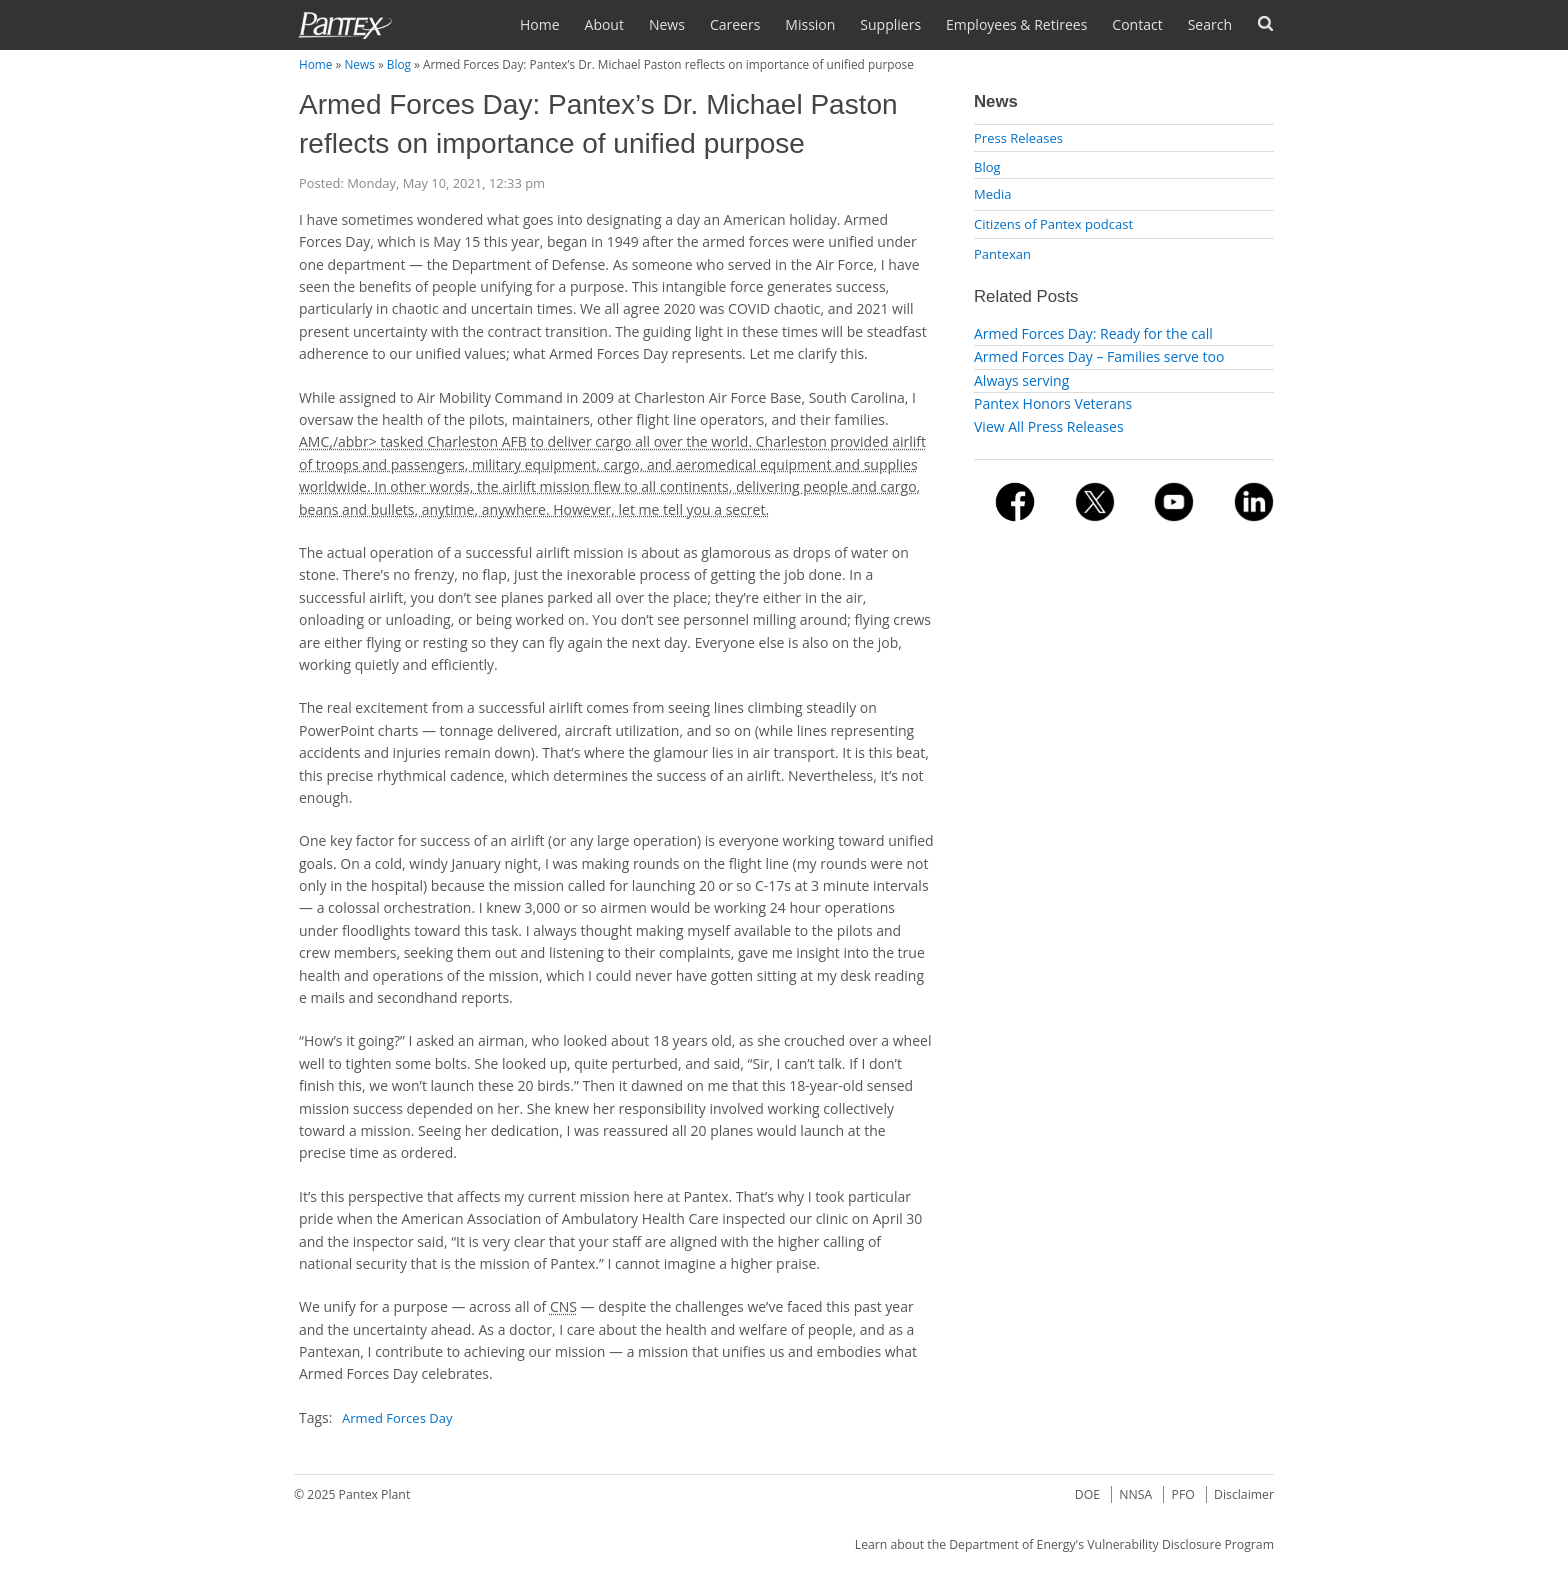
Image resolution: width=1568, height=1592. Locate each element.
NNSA (1135, 1494)
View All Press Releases (1049, 426)
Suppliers (890, 24)
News (667, 24)
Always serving (1021, 380)
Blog (399, 64)
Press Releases (1018, 138)
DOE (1087, 1494)
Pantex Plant (375, 1494)
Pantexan (1002, 254)
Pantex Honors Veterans (1053, 403)
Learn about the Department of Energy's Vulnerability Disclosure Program (1064, 1544)
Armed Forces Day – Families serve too (1099, 356)
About (604, 24)
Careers (735, 24)
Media (992, 194)
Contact (1137, 24)
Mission (810, 24)
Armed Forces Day (397, 1418)
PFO (1183, 1494)
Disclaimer (1244, 1494)
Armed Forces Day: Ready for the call (1093, 333)
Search (1210, 24)
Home (540, 24)
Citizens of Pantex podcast (1053, 224)
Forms (1265, 23)
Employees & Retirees (1016, 24)
